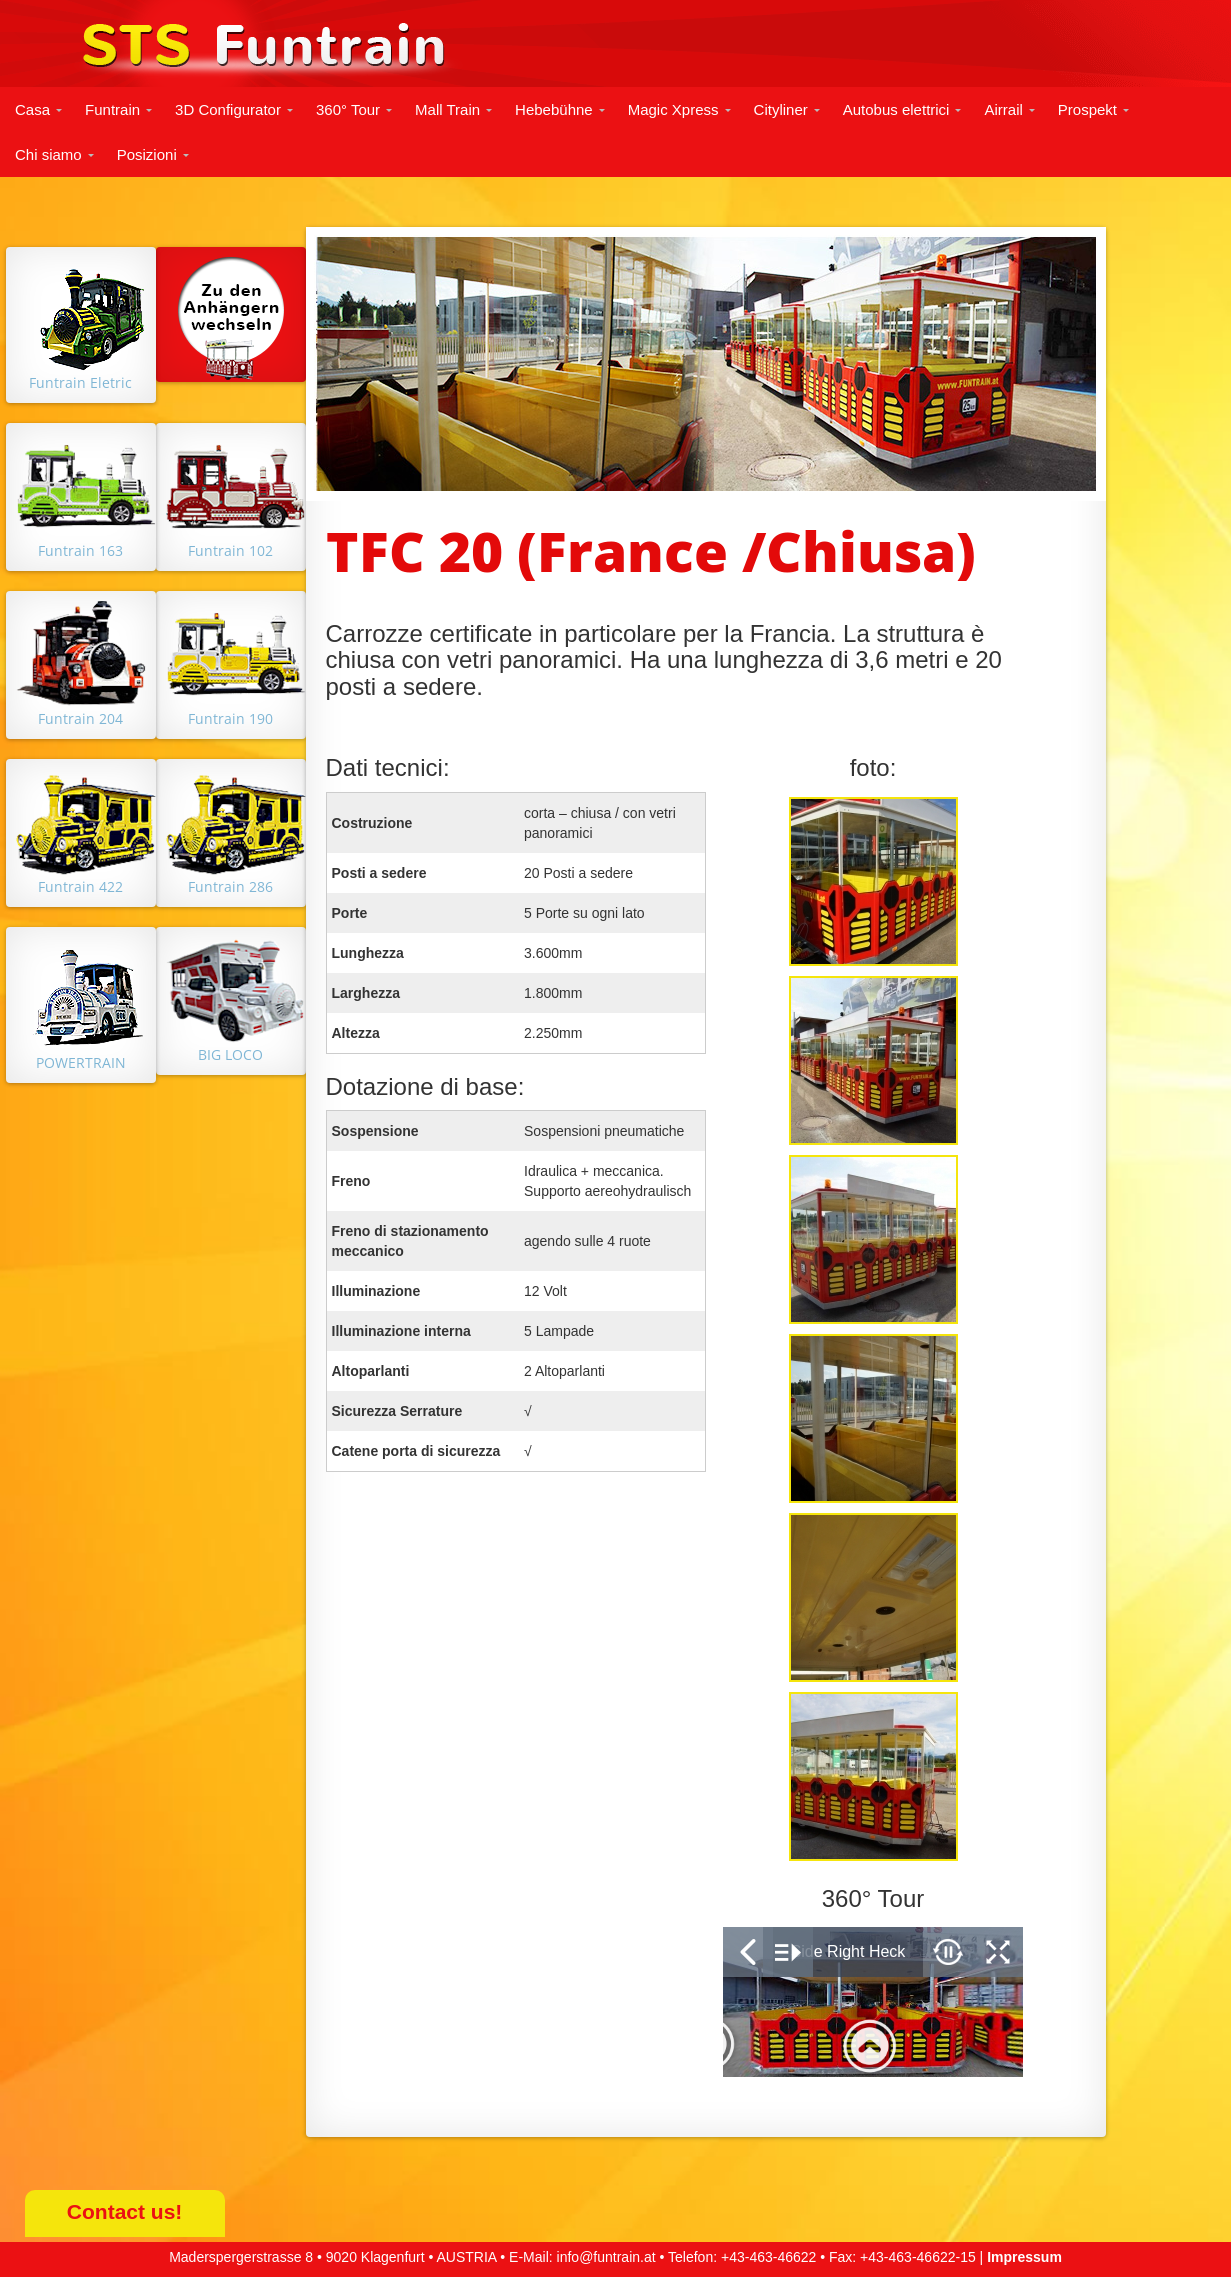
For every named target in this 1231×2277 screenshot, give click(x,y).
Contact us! (125, 2211)
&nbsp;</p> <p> (873, 2002)
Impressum (1024, 2257)
